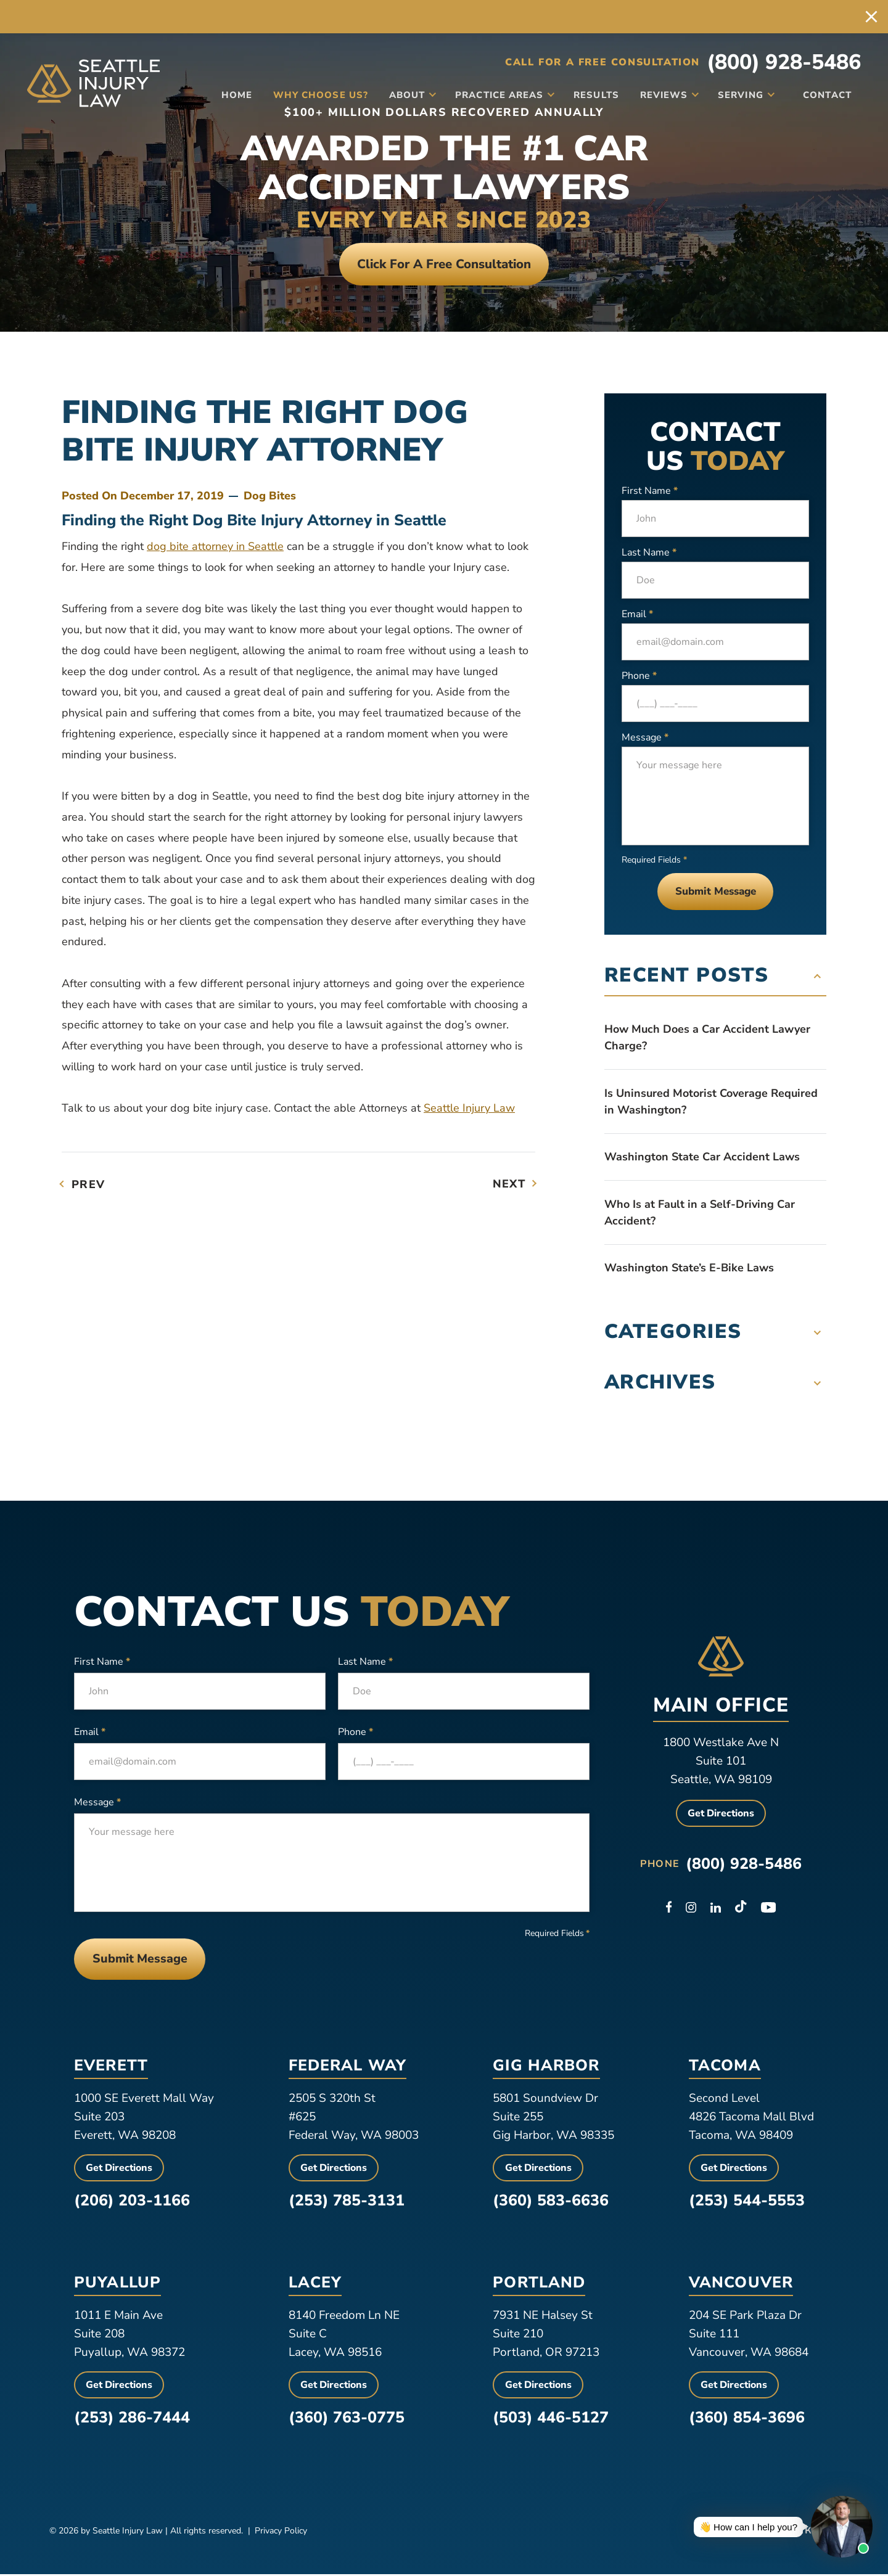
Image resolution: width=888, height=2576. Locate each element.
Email (637, 614)
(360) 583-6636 (551, 2202)
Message (645, 738)
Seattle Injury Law (469, 1108)
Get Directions (721, 1814)
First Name (650, 491)
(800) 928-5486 (784, 61)
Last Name (649, 553)
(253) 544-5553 (747, 2202)
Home (230, 94)
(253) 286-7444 (132, 2419)
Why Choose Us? (314, 94)
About (401, 94)
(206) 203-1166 (132, 2202)
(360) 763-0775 (347, 2419)
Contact (824, 94)
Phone (639, 676)
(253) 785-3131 (347, 2202)
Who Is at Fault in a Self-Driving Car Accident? (699, 1213)
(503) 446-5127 (551, 2419)
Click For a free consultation (444, 264)
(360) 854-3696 (747, 2419)
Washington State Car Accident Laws (702, 1157)
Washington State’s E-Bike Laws (689, 1268)
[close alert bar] (871, 16)
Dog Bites (270, 496)
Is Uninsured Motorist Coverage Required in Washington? (711, 1102)
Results (590, 94)
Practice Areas (493, 94)
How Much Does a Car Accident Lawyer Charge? (707, 1038)
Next (509, 1184)
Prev (88, 1185)
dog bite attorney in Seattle (215, 546)
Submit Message (715, 892)
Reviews (657, 94)
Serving (734, 94)
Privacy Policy (281, 2532)
